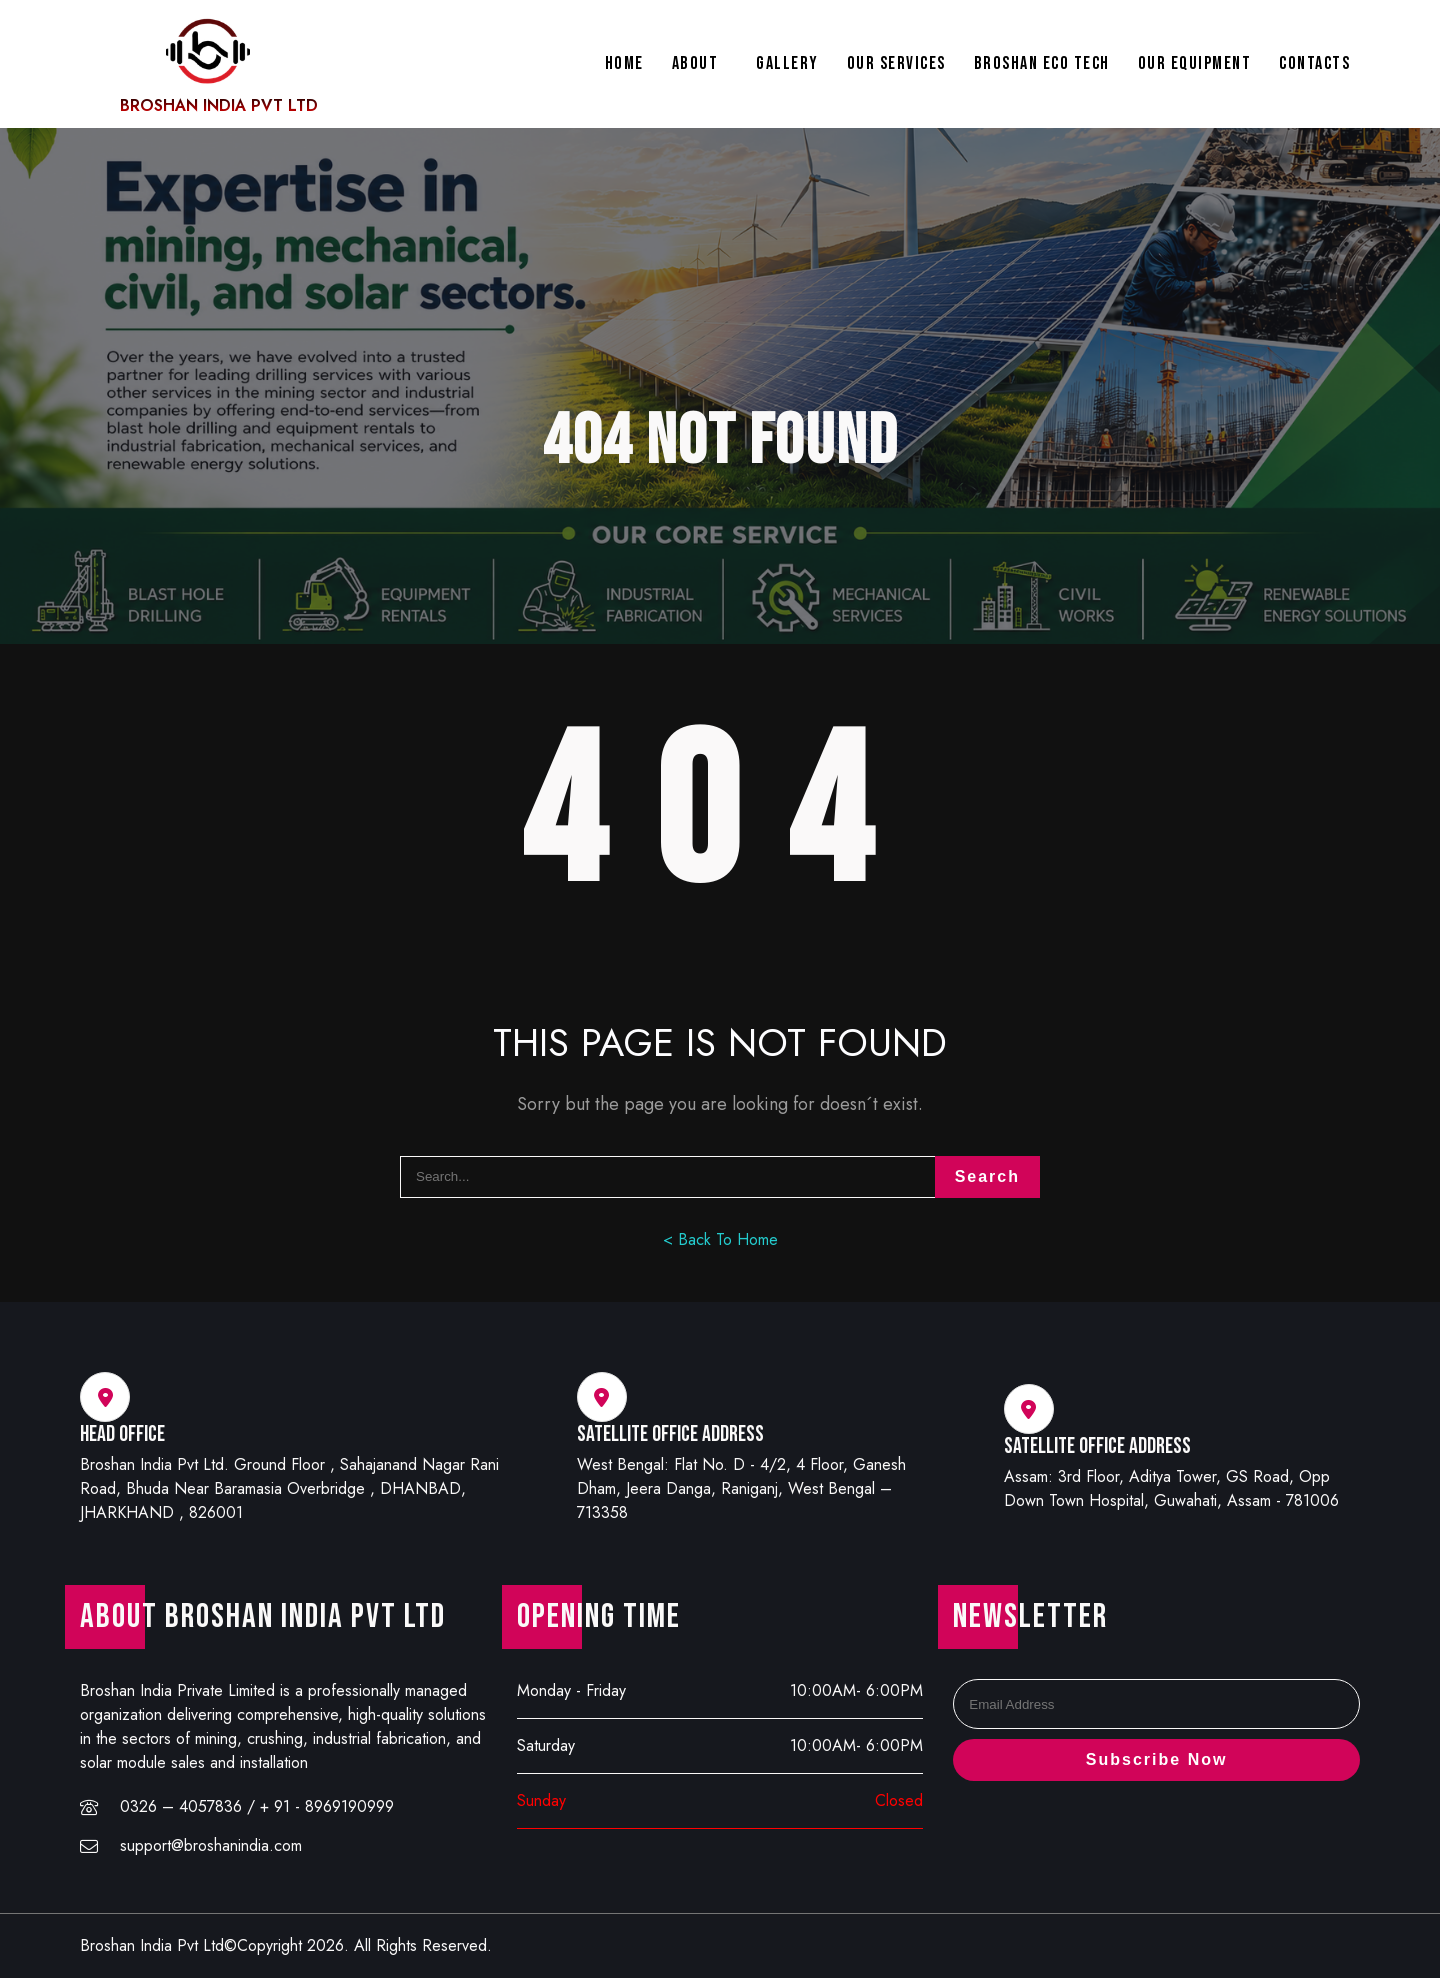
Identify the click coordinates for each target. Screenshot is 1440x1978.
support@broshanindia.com (211, 1845)
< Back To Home (720, 1239)
